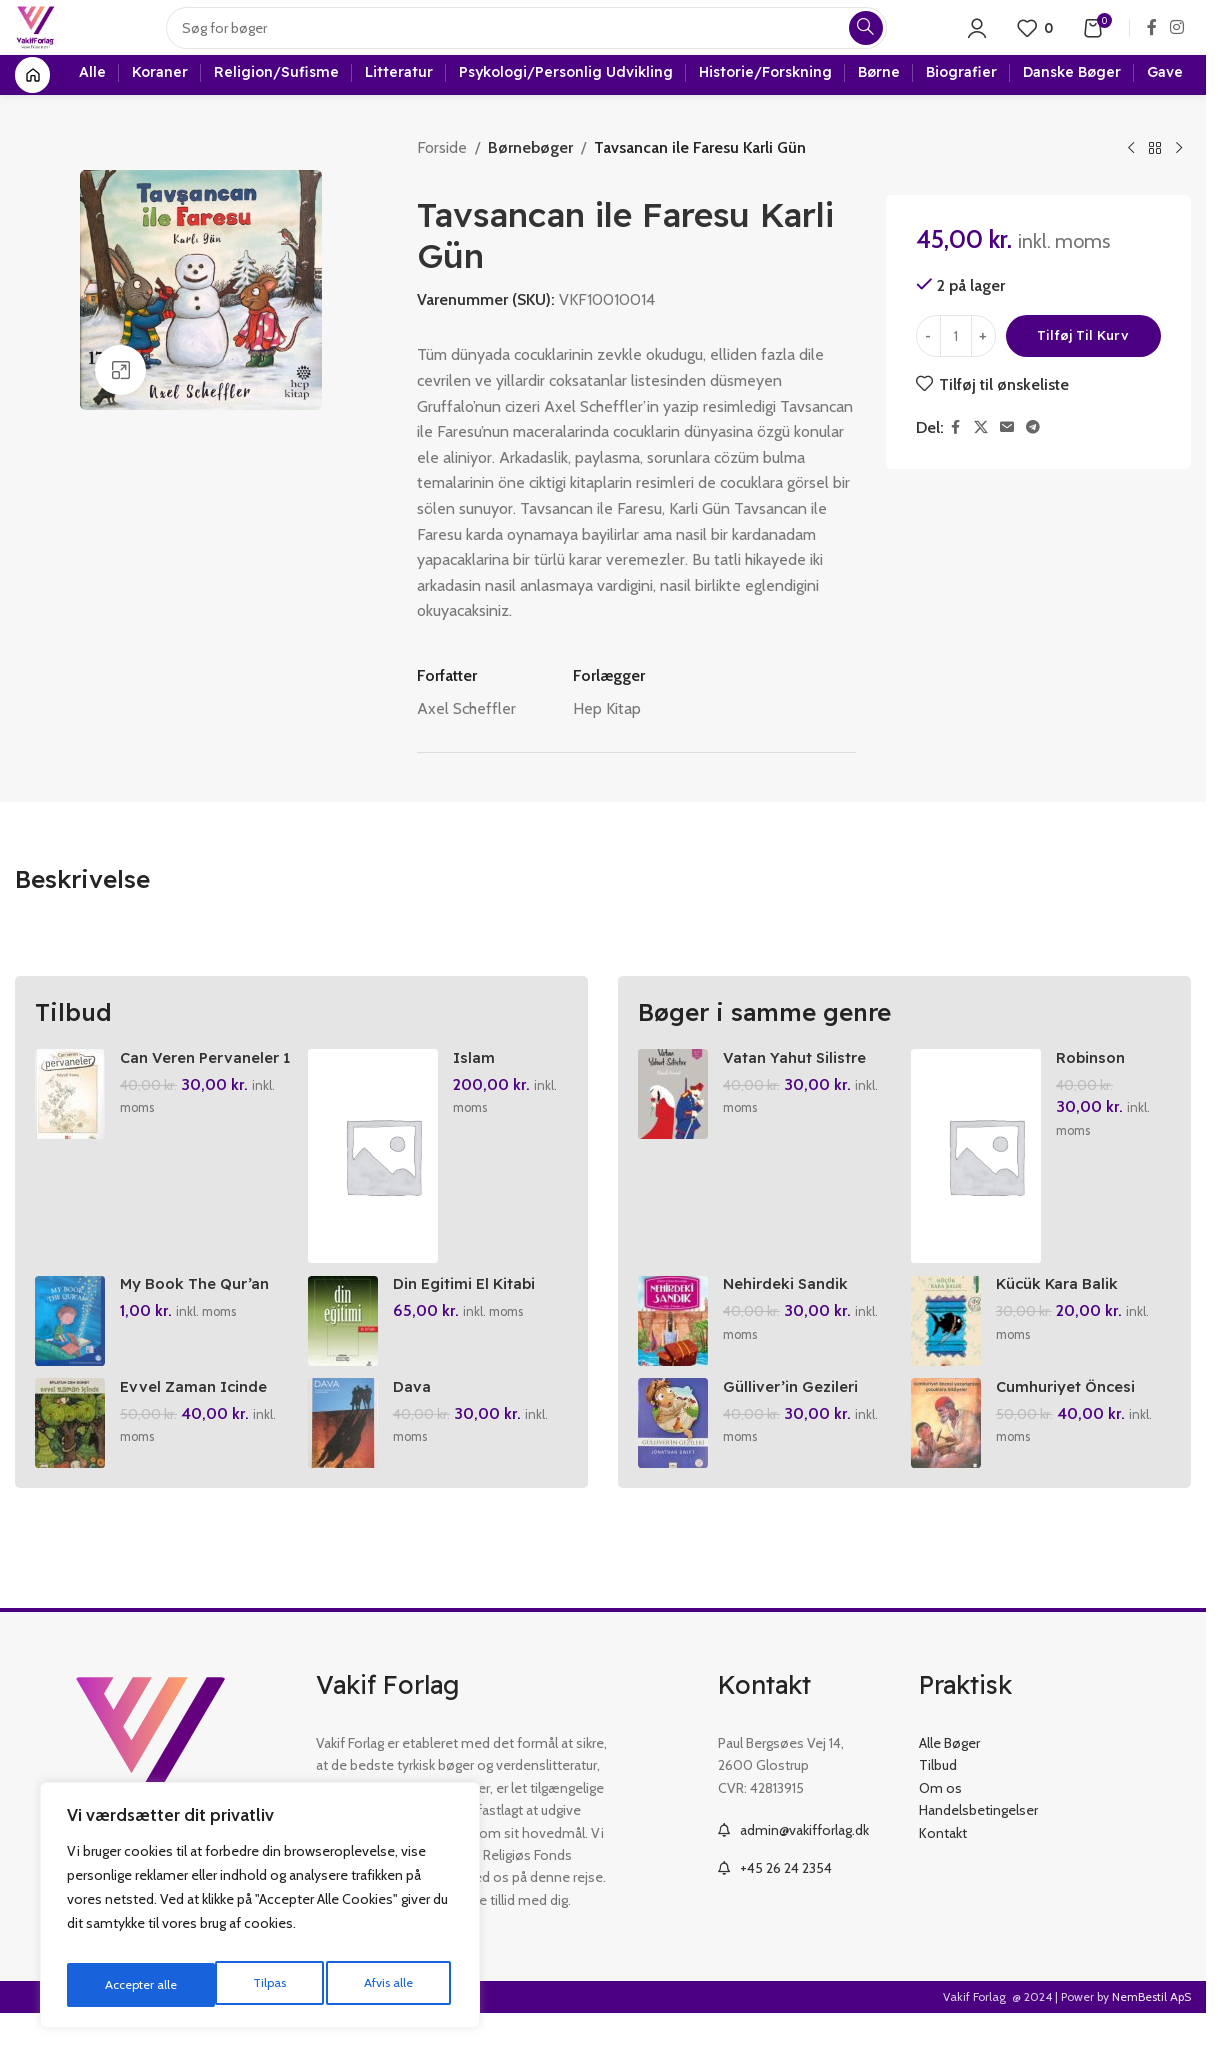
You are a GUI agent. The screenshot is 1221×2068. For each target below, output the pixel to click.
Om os (940, 1842)
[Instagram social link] (1177, 44)
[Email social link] (1007, 467)
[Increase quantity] (983, 376)
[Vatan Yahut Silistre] (673, 1133)
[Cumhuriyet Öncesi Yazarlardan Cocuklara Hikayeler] (950, 1478)
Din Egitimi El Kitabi (474, 1330)
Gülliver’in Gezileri (795, 1440)
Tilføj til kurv (1083, 375)
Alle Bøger (949, 1798)
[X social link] (981, 467)
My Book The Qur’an (202, 1330)
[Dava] (347, 1478)
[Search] (542, 45)
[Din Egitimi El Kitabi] (347, 1368)
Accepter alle (380, 1985)
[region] (260, 1911)
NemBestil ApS (1151, 2051)
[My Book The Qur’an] (70, 1368)
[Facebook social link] (1152, 44)
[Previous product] (1131, 188)
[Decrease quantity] (928, 376)
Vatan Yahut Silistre (800, 1096)
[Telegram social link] (1033, 467)
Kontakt (943, 1887)
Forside (442, 186)
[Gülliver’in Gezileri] (673, 1478)
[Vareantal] (956, 376)
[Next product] (1179, 188)
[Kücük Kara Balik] (950, 1368)
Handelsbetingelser (978, 1865)
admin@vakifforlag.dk (804, 1885)
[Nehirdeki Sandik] (673, 1368)
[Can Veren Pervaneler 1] (70, 1133)
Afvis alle (239, 1985)
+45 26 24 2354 (786, 1922)
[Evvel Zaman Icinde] (70, 1478)
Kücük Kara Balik (1065, 1330)
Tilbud (938, 1820)
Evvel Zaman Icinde (199, 1440)
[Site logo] (51, 43)
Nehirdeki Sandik (790, 1330)
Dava (416, 1440)
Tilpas (118, 1985)
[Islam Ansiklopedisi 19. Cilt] (376, 1195)
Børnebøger (529, 186)
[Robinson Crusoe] (979, 1195)
